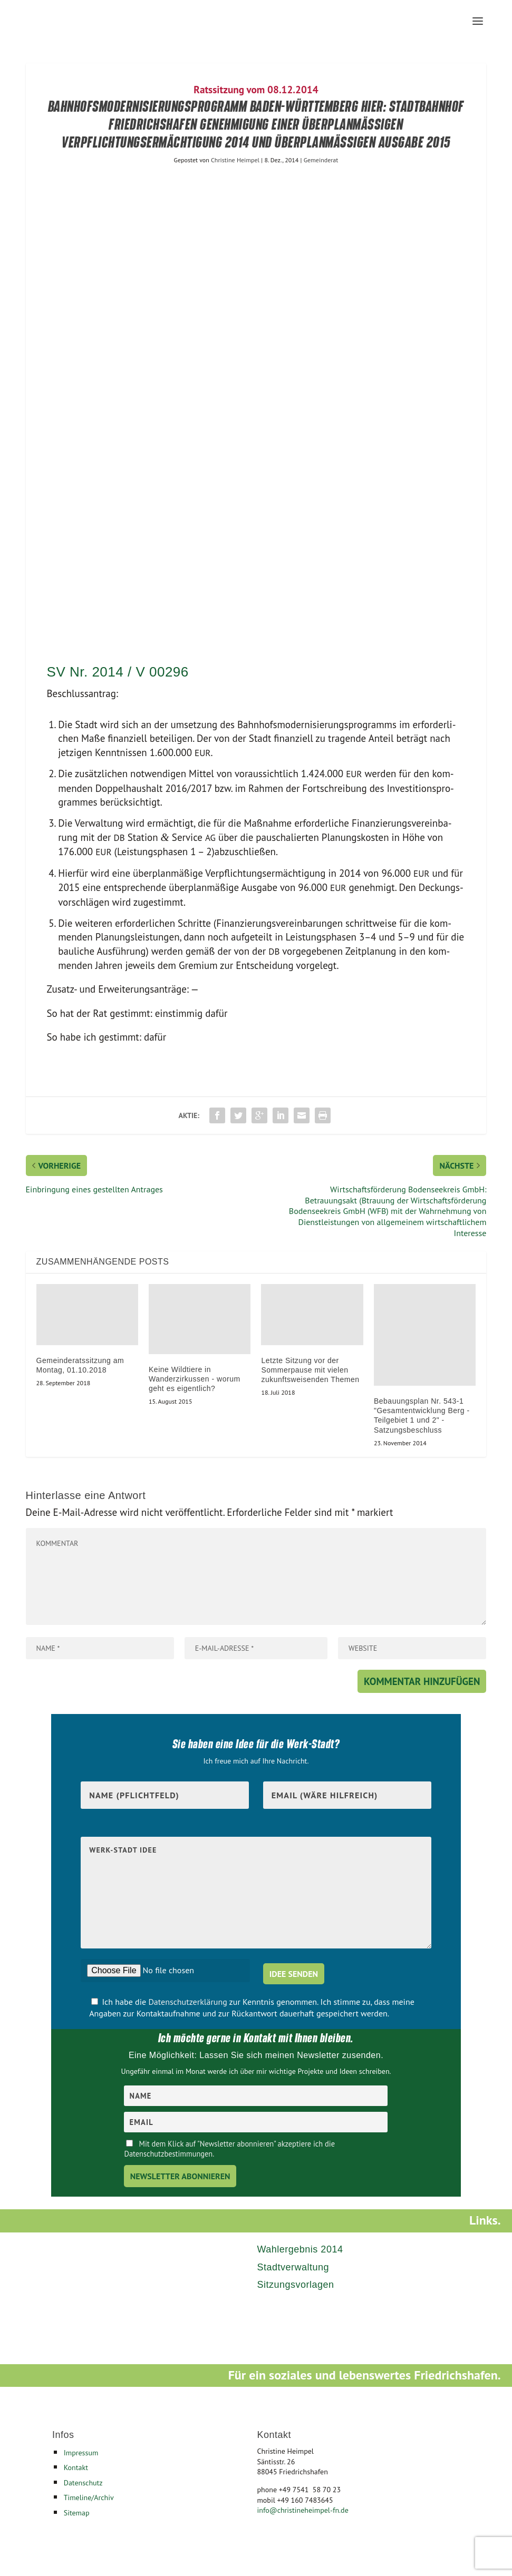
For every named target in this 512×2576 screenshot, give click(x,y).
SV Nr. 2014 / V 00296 (118, 672)
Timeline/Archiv (89, 2497)
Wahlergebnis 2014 (300, 2249)
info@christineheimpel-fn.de (302, 2510)
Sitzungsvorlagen (295, 2284)
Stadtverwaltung (293, 2267)
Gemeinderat (321, 160)
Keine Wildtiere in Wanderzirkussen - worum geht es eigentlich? (194, 1379)
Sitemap (77, 2513)
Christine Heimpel (235, 160)
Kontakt (76, 2467)
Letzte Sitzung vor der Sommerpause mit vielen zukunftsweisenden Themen (310, 1370)
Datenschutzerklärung (188, 2001)
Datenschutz (83, 2482)
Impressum (81, 2452)
